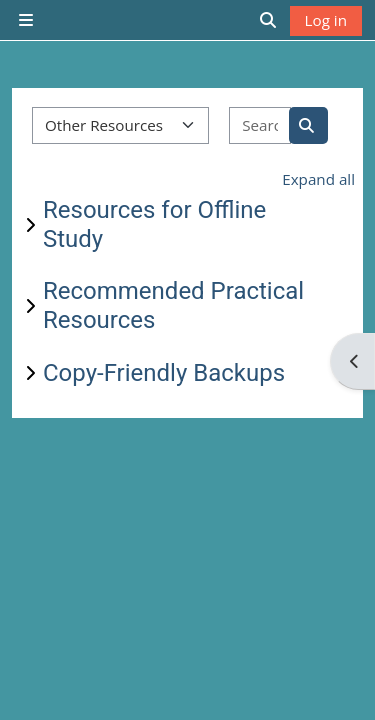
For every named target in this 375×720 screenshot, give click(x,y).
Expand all (318, 179)
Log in (326, 20)
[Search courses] (260, 125)
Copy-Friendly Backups (164, 373)
